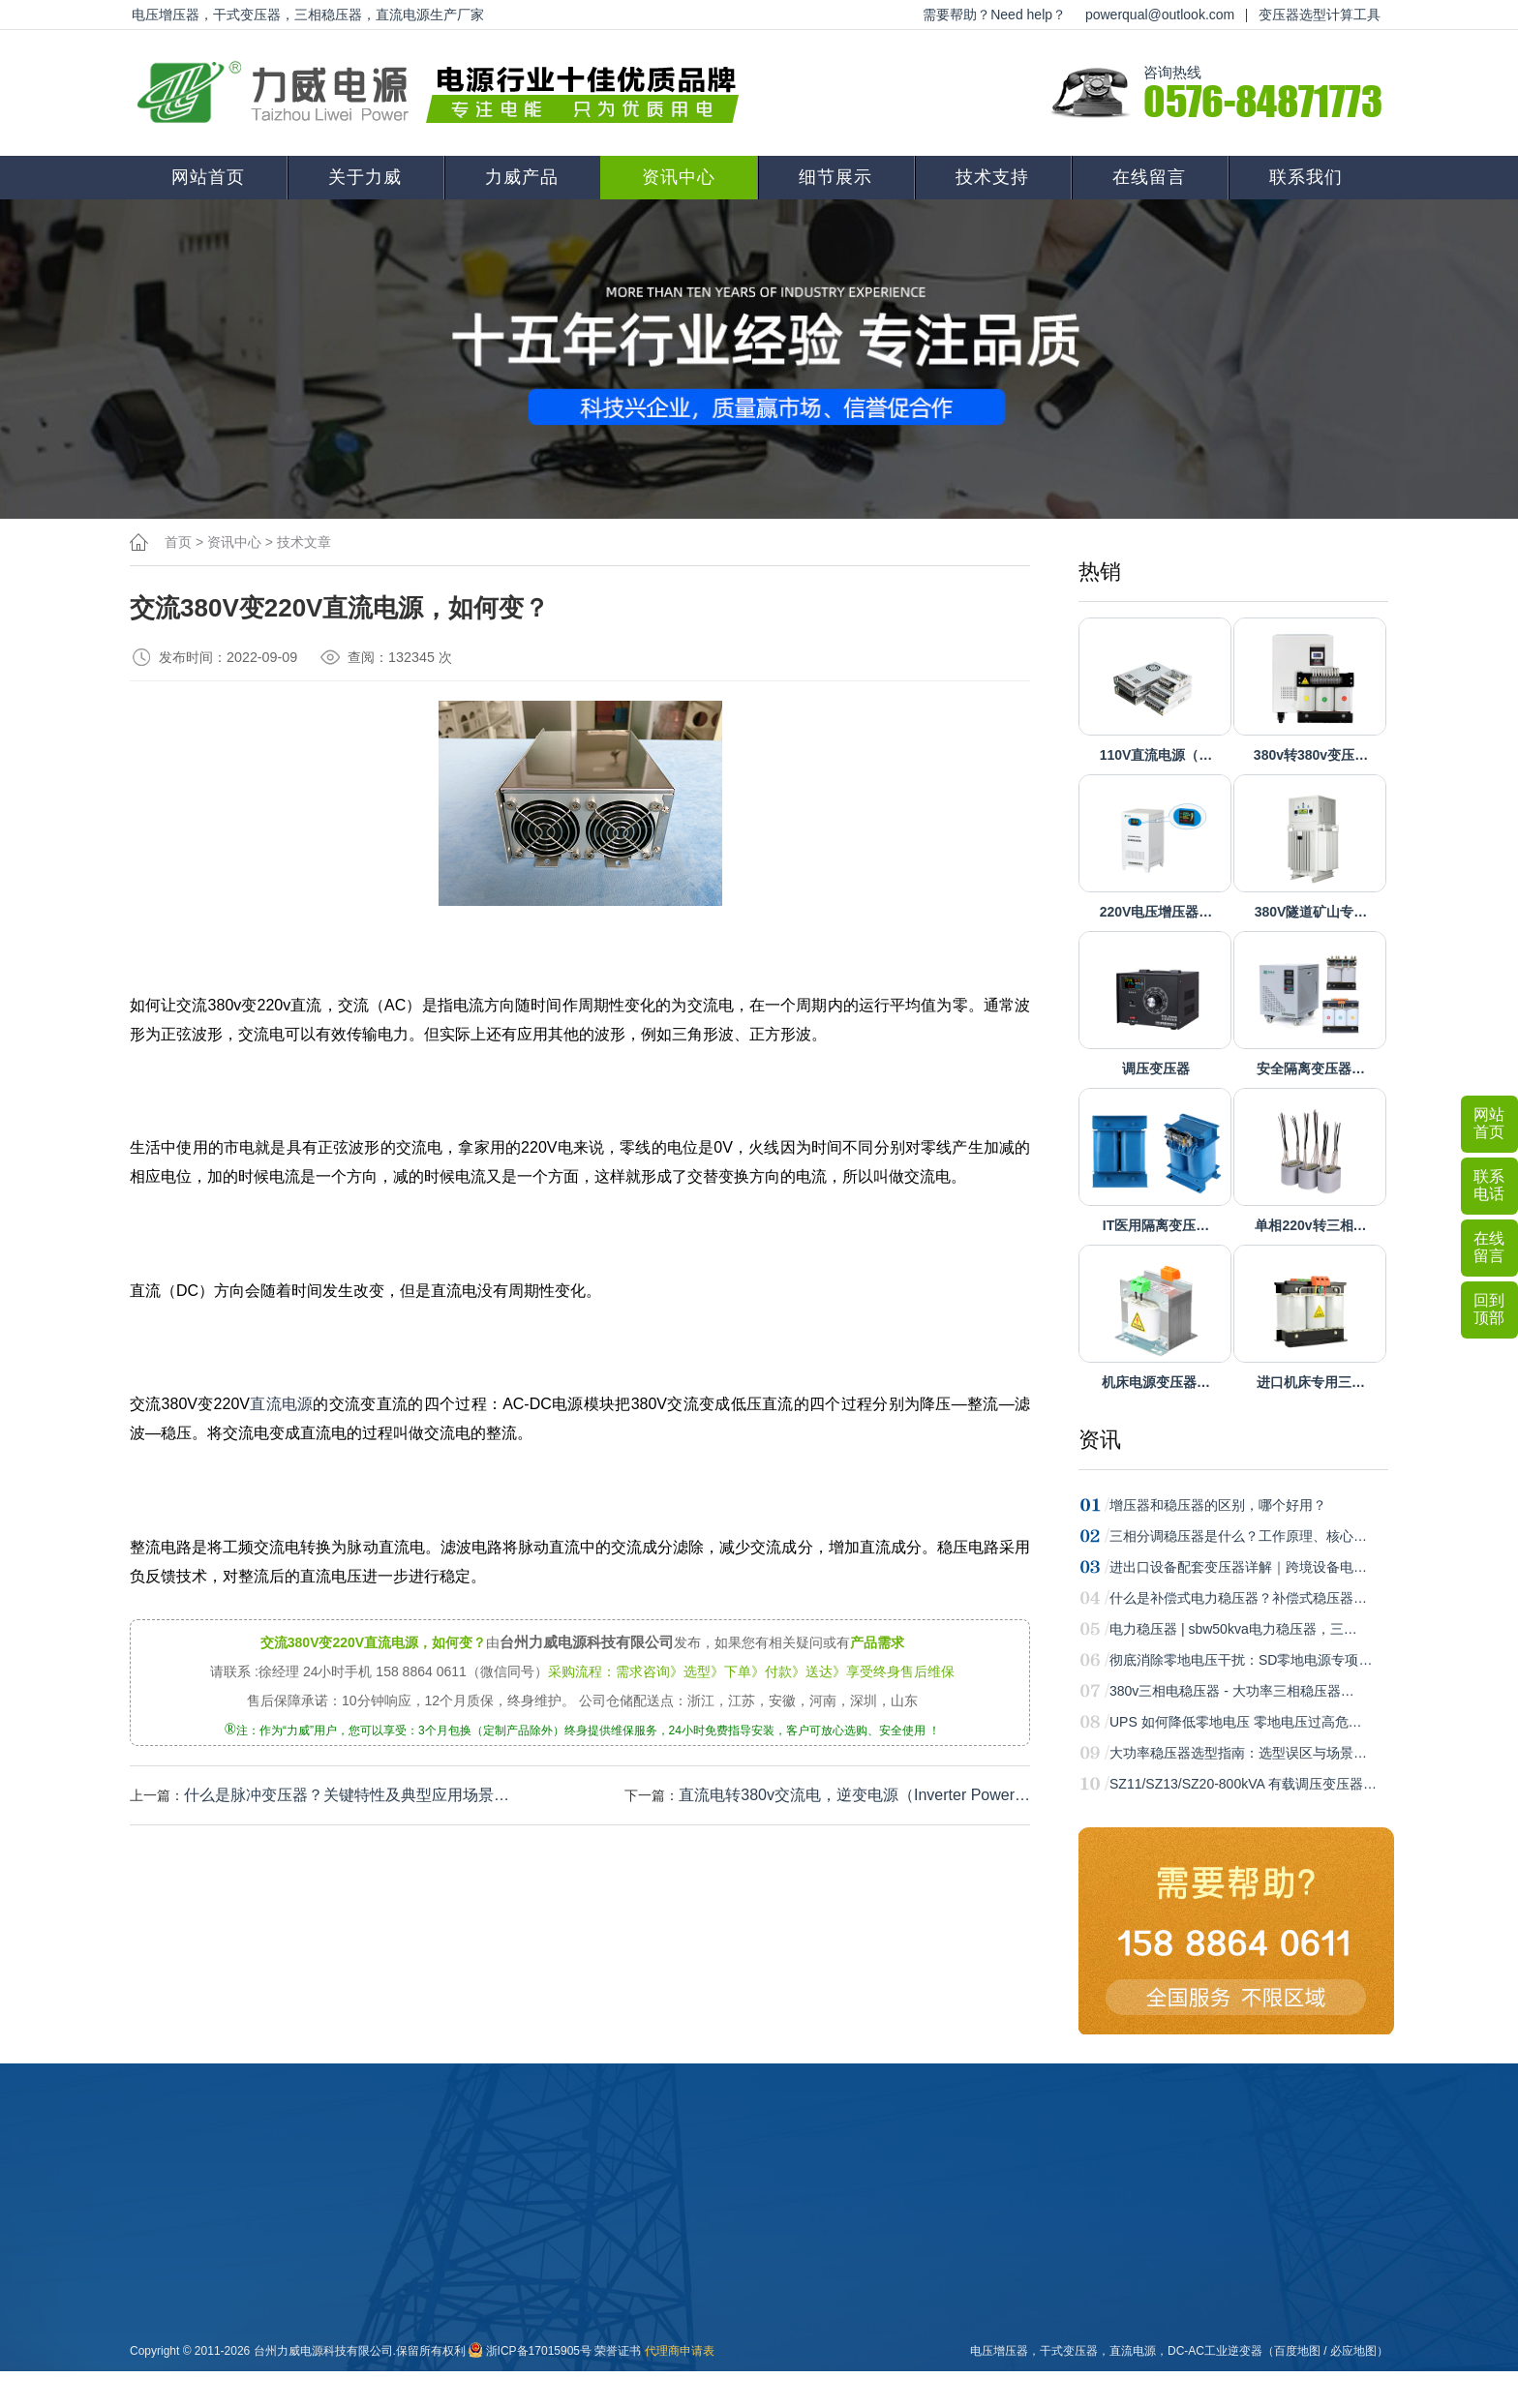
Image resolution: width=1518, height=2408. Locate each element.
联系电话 (1488, 1185)
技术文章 (304, 542)
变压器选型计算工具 (1320, 14)
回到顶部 (1488, 1309)
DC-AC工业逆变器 (1215, 2351)
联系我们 (1306, 177)
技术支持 (992, 177)
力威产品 (522, 177)
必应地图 (1353, 2351)
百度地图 (1297, 2351)
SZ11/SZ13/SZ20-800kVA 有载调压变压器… (1243, 1783)
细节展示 (835, 177)
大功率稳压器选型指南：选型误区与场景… (1238, 1753)
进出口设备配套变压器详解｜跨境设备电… (1238, 1567)
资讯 (1099, 1440)
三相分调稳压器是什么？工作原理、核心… (1238, 1536)
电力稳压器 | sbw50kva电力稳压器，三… (1233, 1629)
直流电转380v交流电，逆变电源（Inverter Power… (854, 1795)
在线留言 (1149, 177)
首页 (178, 542)
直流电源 (282, 1404)
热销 (1099, 571)
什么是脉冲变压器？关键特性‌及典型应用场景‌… (346, 1795)
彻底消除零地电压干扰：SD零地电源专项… (1240, 1660)
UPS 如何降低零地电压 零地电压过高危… (1235, 1722)
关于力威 (365, 177)
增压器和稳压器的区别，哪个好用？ (1217, 1505)
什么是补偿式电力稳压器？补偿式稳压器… (1238, 1598)
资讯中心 (678, 177)
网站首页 (208, 177)
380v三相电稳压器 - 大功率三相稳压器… (1231, 1691)
